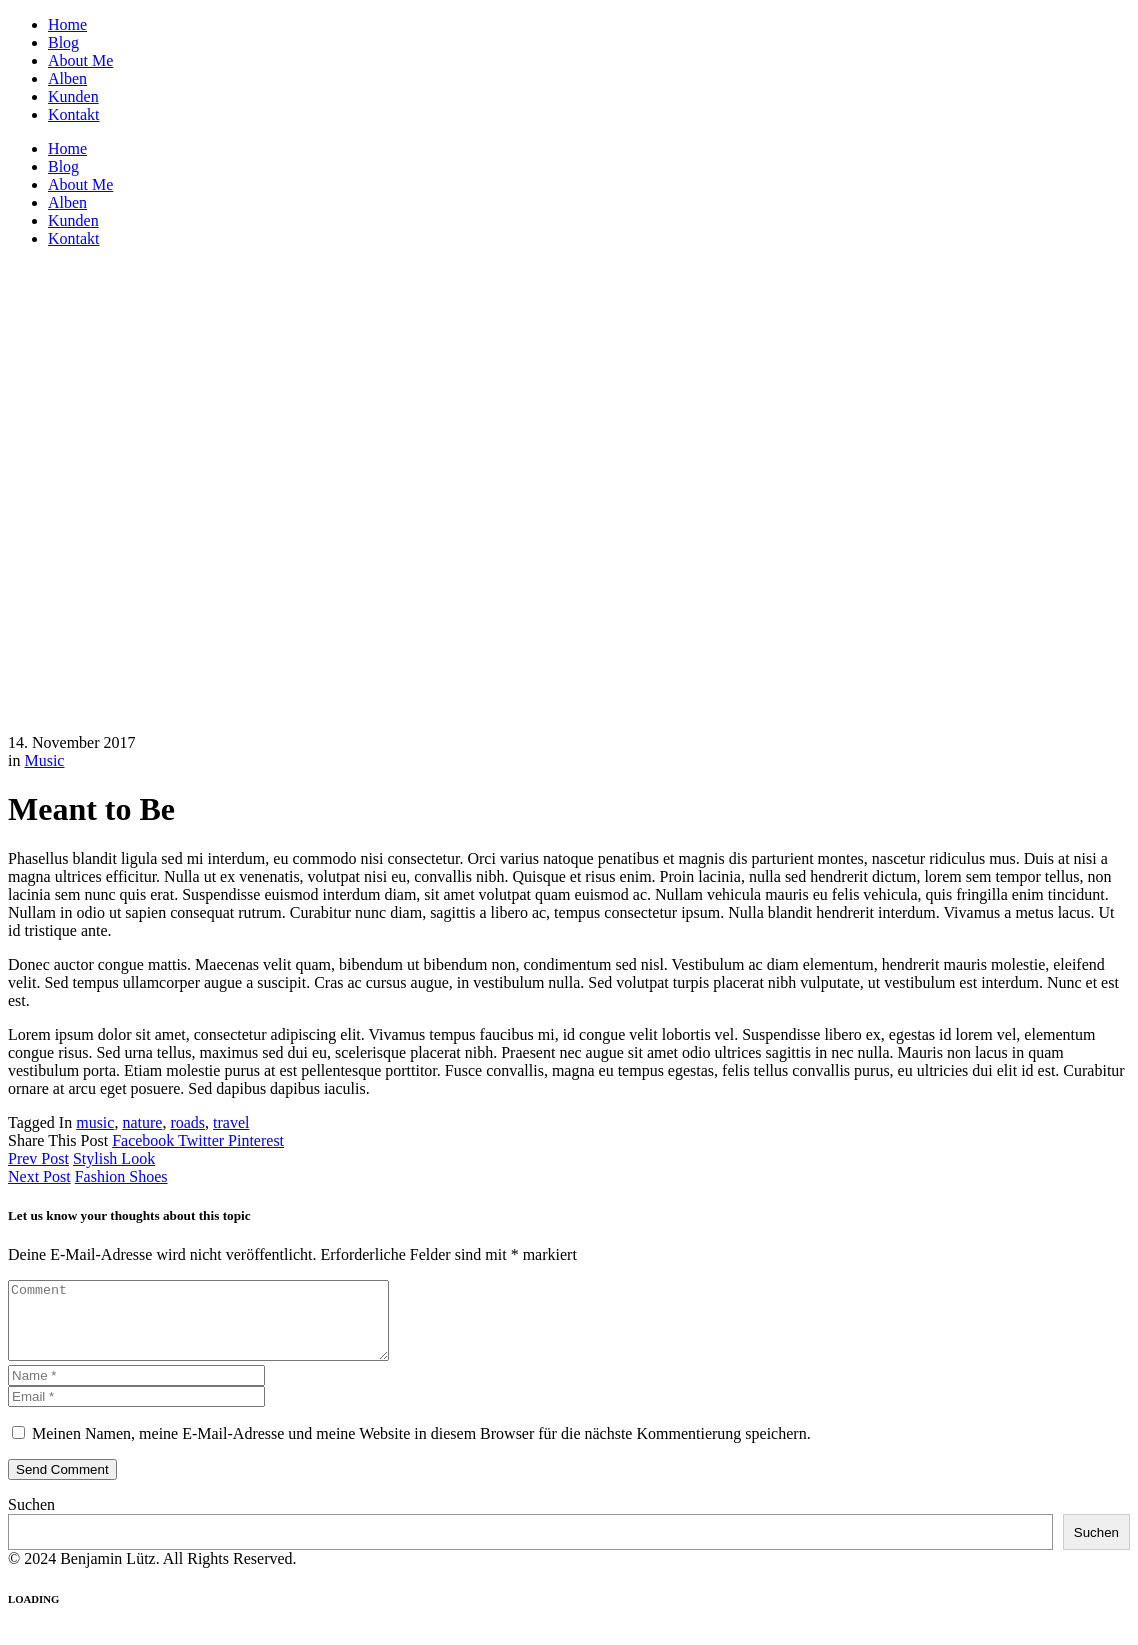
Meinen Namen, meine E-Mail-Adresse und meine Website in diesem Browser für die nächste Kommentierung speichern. (421, 1448)
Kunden (73, 96)
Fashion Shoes (121, 1176)
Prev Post (38, 1158)
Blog (63, 42)
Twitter (203, 1140)
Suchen (31, 1519)
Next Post (39, 1176)
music (95, 1122)
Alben (67, 78)
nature (142, 1122)
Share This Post (60, 1140)
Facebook (145, 1140)
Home (67, 24)
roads (187, 1122)
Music (44, 760)
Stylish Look (114, 1158)
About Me (80, 60)
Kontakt (74, 114)
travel (231, 1122)
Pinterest (256, 1140)
